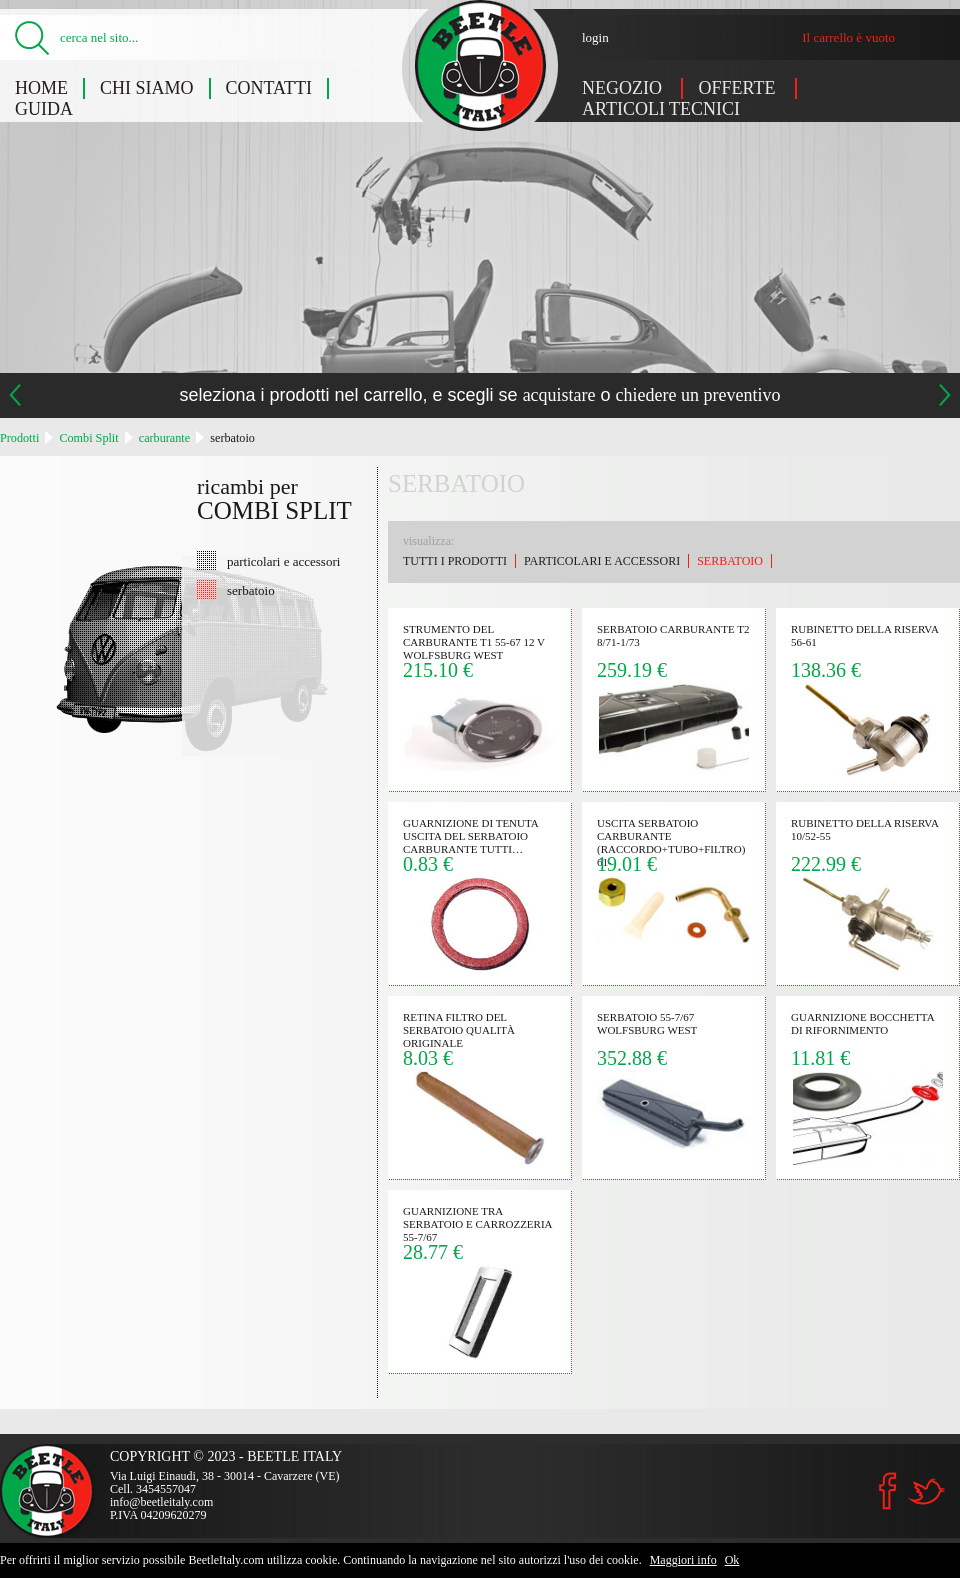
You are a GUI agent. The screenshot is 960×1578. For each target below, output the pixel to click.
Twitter (926, 1491)
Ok (732, 1560)
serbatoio (232, 438)
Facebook (888, 1491)
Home (41, 88)
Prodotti (19, 438)
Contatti (269, 88)
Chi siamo (147, 88)
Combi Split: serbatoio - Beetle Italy (480, 65)
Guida (44, 109)
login (595, 37)
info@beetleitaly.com (161, 1502)
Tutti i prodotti (455, 561)
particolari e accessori (283, 561)
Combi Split (88, 438)
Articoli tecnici (661, 109)
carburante (164, 438)
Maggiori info (683, 1560)
